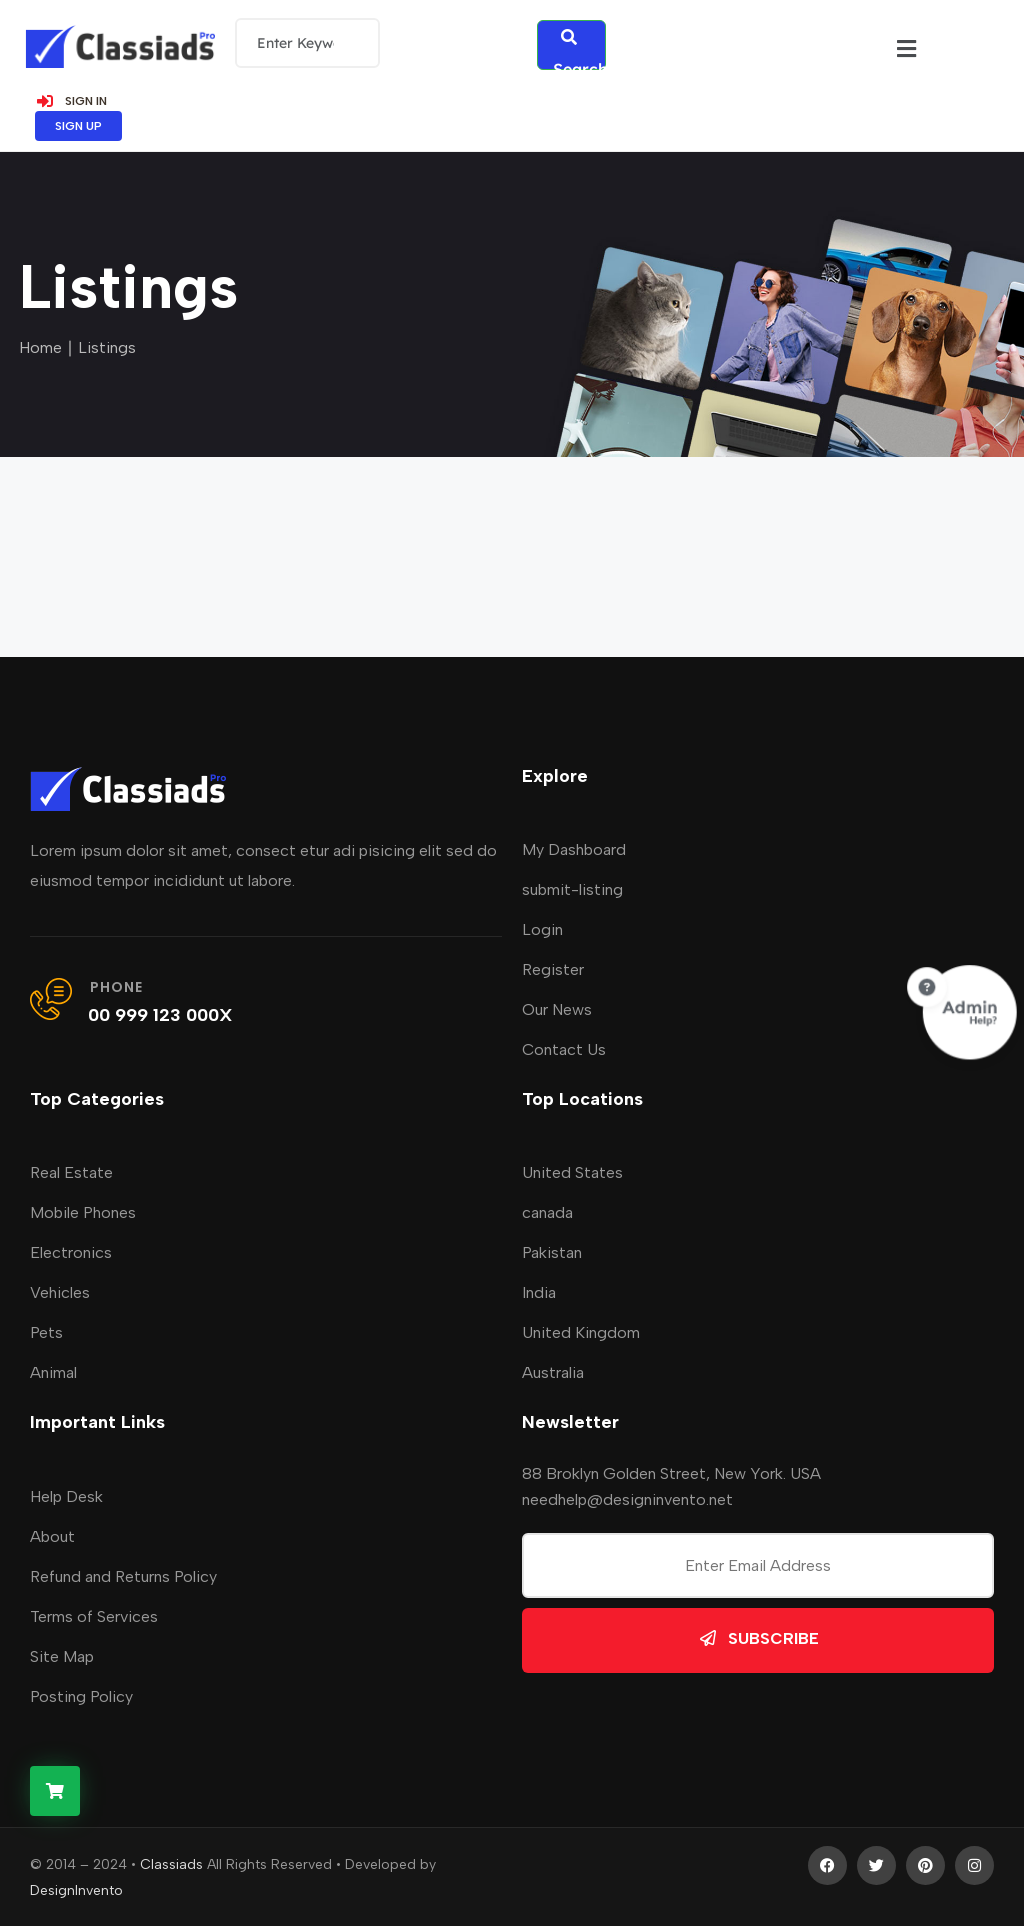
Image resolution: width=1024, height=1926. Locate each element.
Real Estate (71, 1171)
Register (553, 967)
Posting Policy (81, 1694)
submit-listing (572, 887)
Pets (46, 1331)
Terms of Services (94, 1614)
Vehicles (60, 1291)
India (539, 1291)
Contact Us (564, 1047)
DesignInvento (76, 1888)
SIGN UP (78, 124)
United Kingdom (581, 1331)
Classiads (171, 1862)
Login (542, 927)
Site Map (62, 1654)
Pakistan (552, 1251)
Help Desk (66, 1494)
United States (572, 1171)
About (52, 1534)
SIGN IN (71, 99)
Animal (53, 1371)
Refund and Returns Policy (123, 1574)
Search (580, 47)
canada (547, 1211)
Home (40, 345)
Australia (553, 1371)
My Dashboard (574, 847)
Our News (557, 1007)
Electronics (71, 1251)
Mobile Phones (83, 1211)
